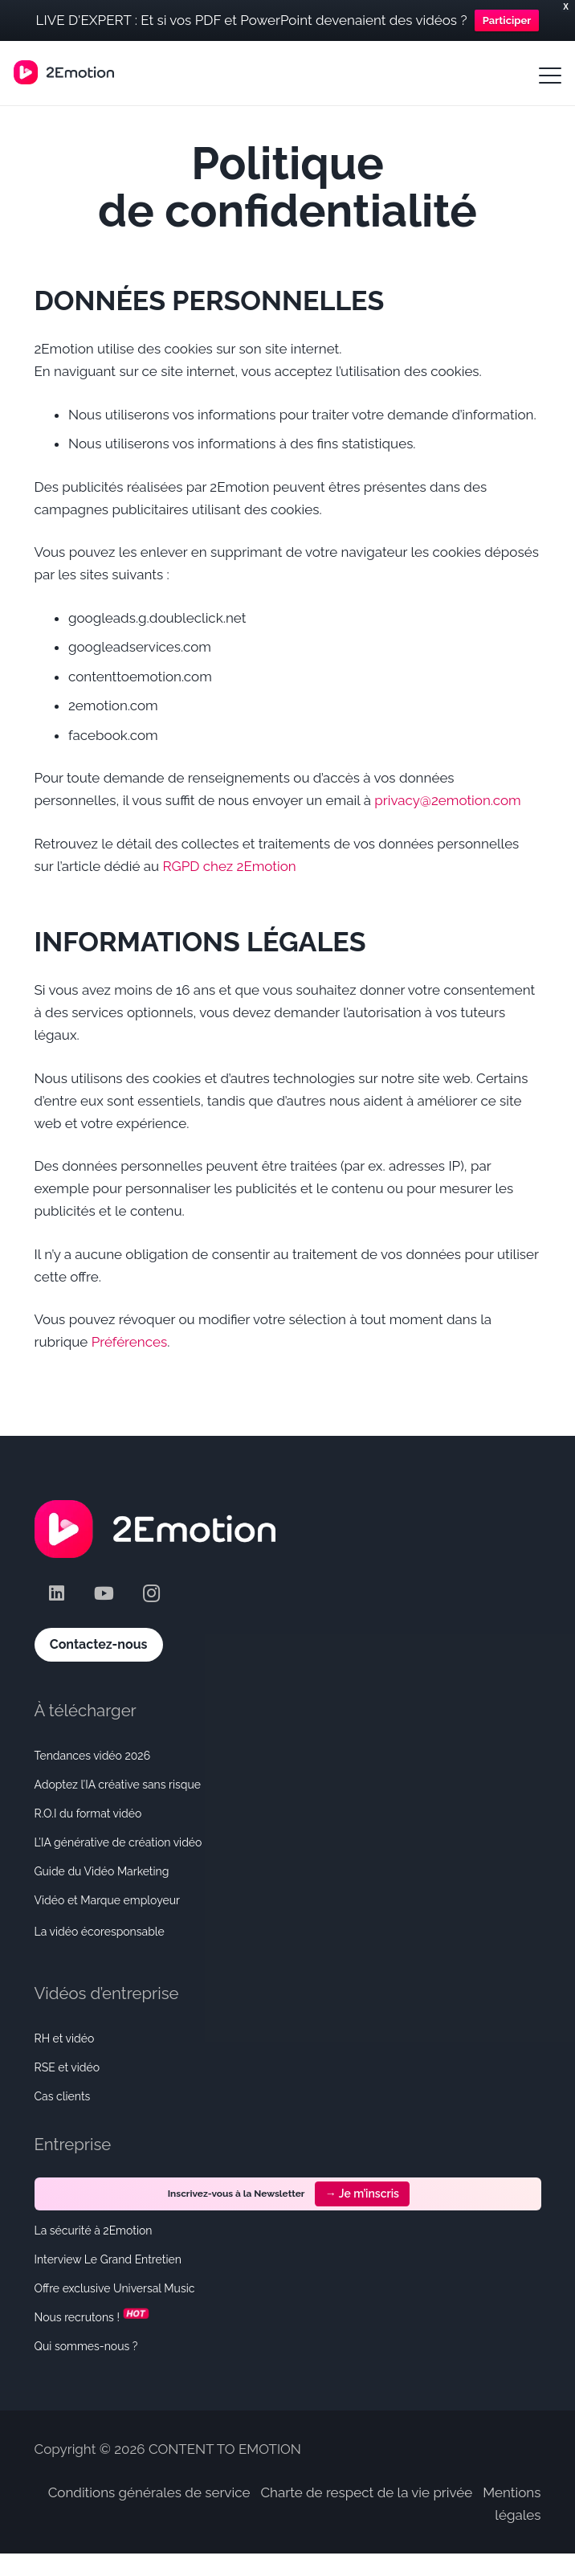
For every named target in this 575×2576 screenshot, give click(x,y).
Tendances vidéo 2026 (93, 1755)
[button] (550, 75)
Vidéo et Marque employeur (107, 1900)
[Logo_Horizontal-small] (64, 72)
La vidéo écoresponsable (100, 1931)
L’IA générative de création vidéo (118, 1842)
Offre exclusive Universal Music (115, 2288)
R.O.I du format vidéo (88, 1813)
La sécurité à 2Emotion (94, 2230)
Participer (507, 20)
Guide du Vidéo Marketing (102, 1871)
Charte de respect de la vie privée (366, 2492)
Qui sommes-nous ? (86, 2346)
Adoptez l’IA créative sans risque (118, 1784)
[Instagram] (151, 1594)
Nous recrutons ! (93, 2317)
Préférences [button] (130, 1342)
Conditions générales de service (149, 2492)
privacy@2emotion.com (447, 800)
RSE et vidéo (67, 2067)
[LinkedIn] (57, 1594)
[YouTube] (104, 1594)
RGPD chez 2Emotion (229, 866)
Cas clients (63, 2096)
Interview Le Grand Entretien (108, 2259)
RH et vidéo (65, 2038)
